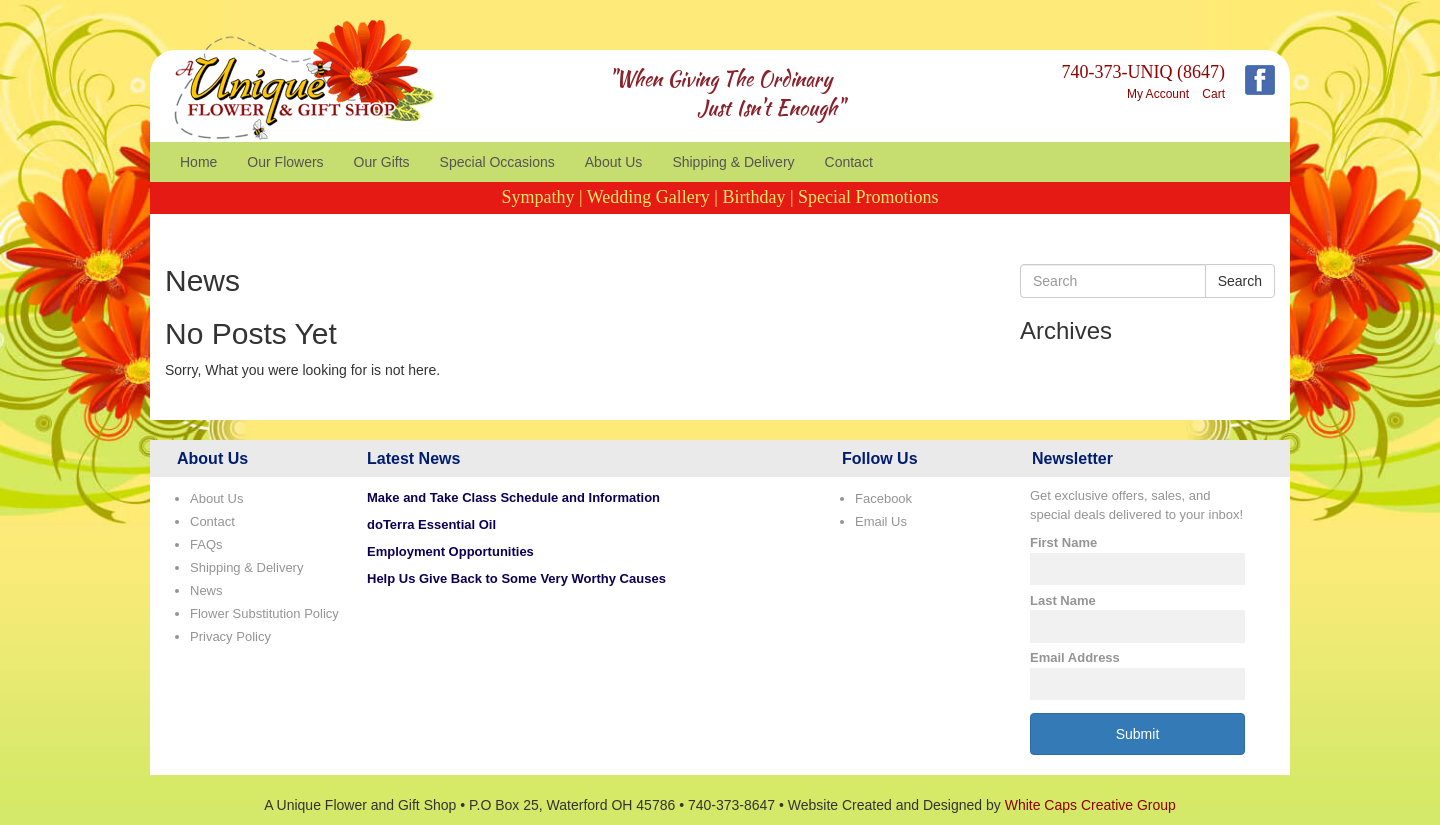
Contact (849, 162)
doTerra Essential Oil (431, 524)
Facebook (883, 498)
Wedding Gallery (648, 197)
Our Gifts (382, 162)
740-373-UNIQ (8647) (1143, 72)
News (206, 590)
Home (198, 162)
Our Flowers (285, 162)
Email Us (881, 521)
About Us (614, 162)
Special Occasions (497, 162)
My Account (1158, 94)
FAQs (206, 544)
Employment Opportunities (450, 551)
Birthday (753, 197)
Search (1240, 281)
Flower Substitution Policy (264, 613)
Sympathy (537, 197)
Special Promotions (868, 197)
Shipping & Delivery (733, 162)
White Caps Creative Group (1090, 805)
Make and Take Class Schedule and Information (513, 497)
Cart (1213, 94)
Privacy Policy (230, 636)
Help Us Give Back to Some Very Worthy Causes (516, 578)
